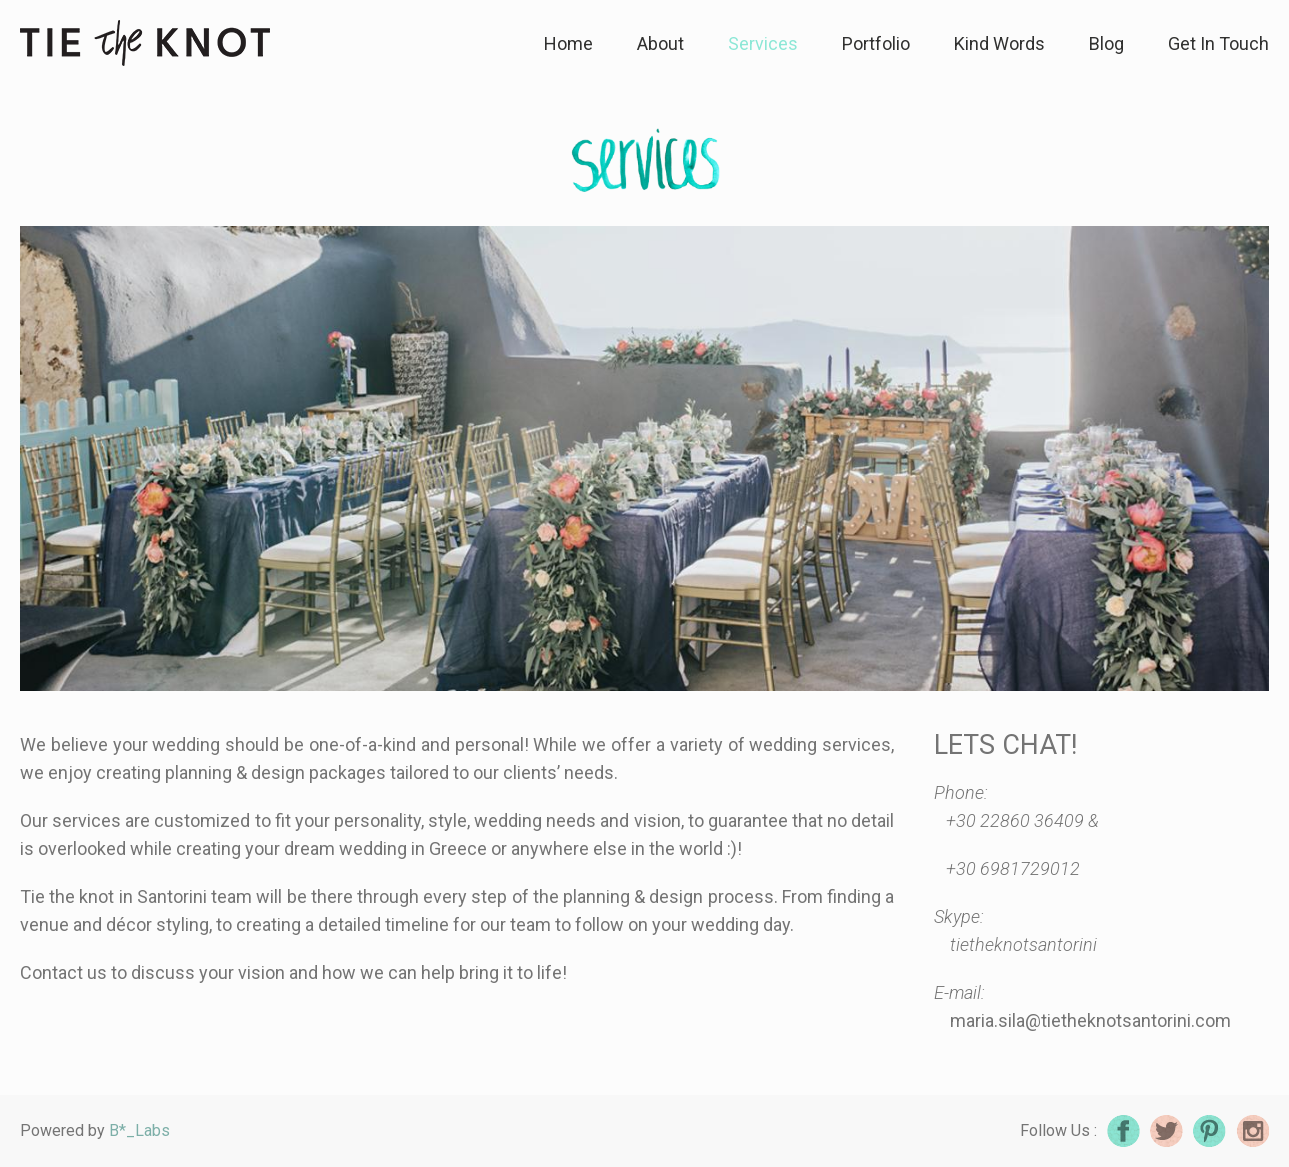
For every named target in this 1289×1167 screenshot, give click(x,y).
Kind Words (999, 43)
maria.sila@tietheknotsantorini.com (1090, 1020)
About (660, 43)
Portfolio (876, 43)
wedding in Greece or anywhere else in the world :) (538, 848)
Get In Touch (1218, 43)
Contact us (63, 972)
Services (763, 43)
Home (568, 43)
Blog (1106, 43)
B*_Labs (139, 1130)
